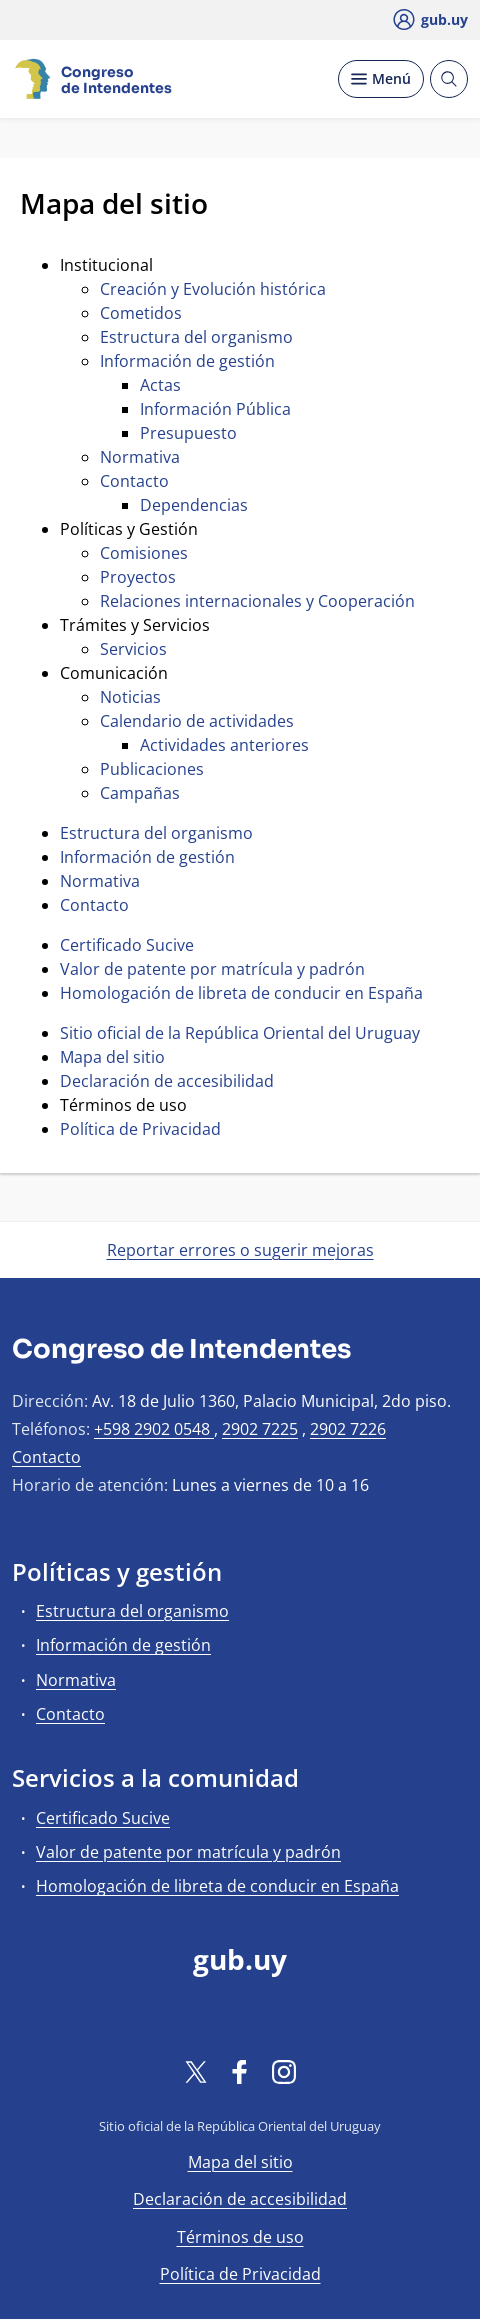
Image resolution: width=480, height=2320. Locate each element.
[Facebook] (240, 2072)
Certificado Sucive (127, 945)
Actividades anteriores (224, 745)
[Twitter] (196, 2072)
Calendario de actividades (197, 721)
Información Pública (215, 409)
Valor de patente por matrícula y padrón (212, 969)
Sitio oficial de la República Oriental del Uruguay (240, 1033)
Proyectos (138, 577)
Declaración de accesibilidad (167, 1081)
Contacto (134, 481)
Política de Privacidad (140, 1129)
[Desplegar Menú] (381, 79)
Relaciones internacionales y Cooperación (257, 601)
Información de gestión (187, 361)
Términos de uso (240, 2237)
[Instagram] (284, 2072)
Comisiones (144, 553)
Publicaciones (152, 769)
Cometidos (141, 313)
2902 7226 (348, 1429)
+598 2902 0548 (154, 1429)
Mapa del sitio (112, 1057)
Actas (160, 385)
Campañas (140, 793)
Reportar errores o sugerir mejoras (240, 1250)
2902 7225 (260, 1429)
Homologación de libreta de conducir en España (241, 993)
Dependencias (194, 505)
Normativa (140, 457)
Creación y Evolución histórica (213, 289)
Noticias (130, 697)
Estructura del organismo (196, 337)
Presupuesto (188, 433)
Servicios (133, 649)
